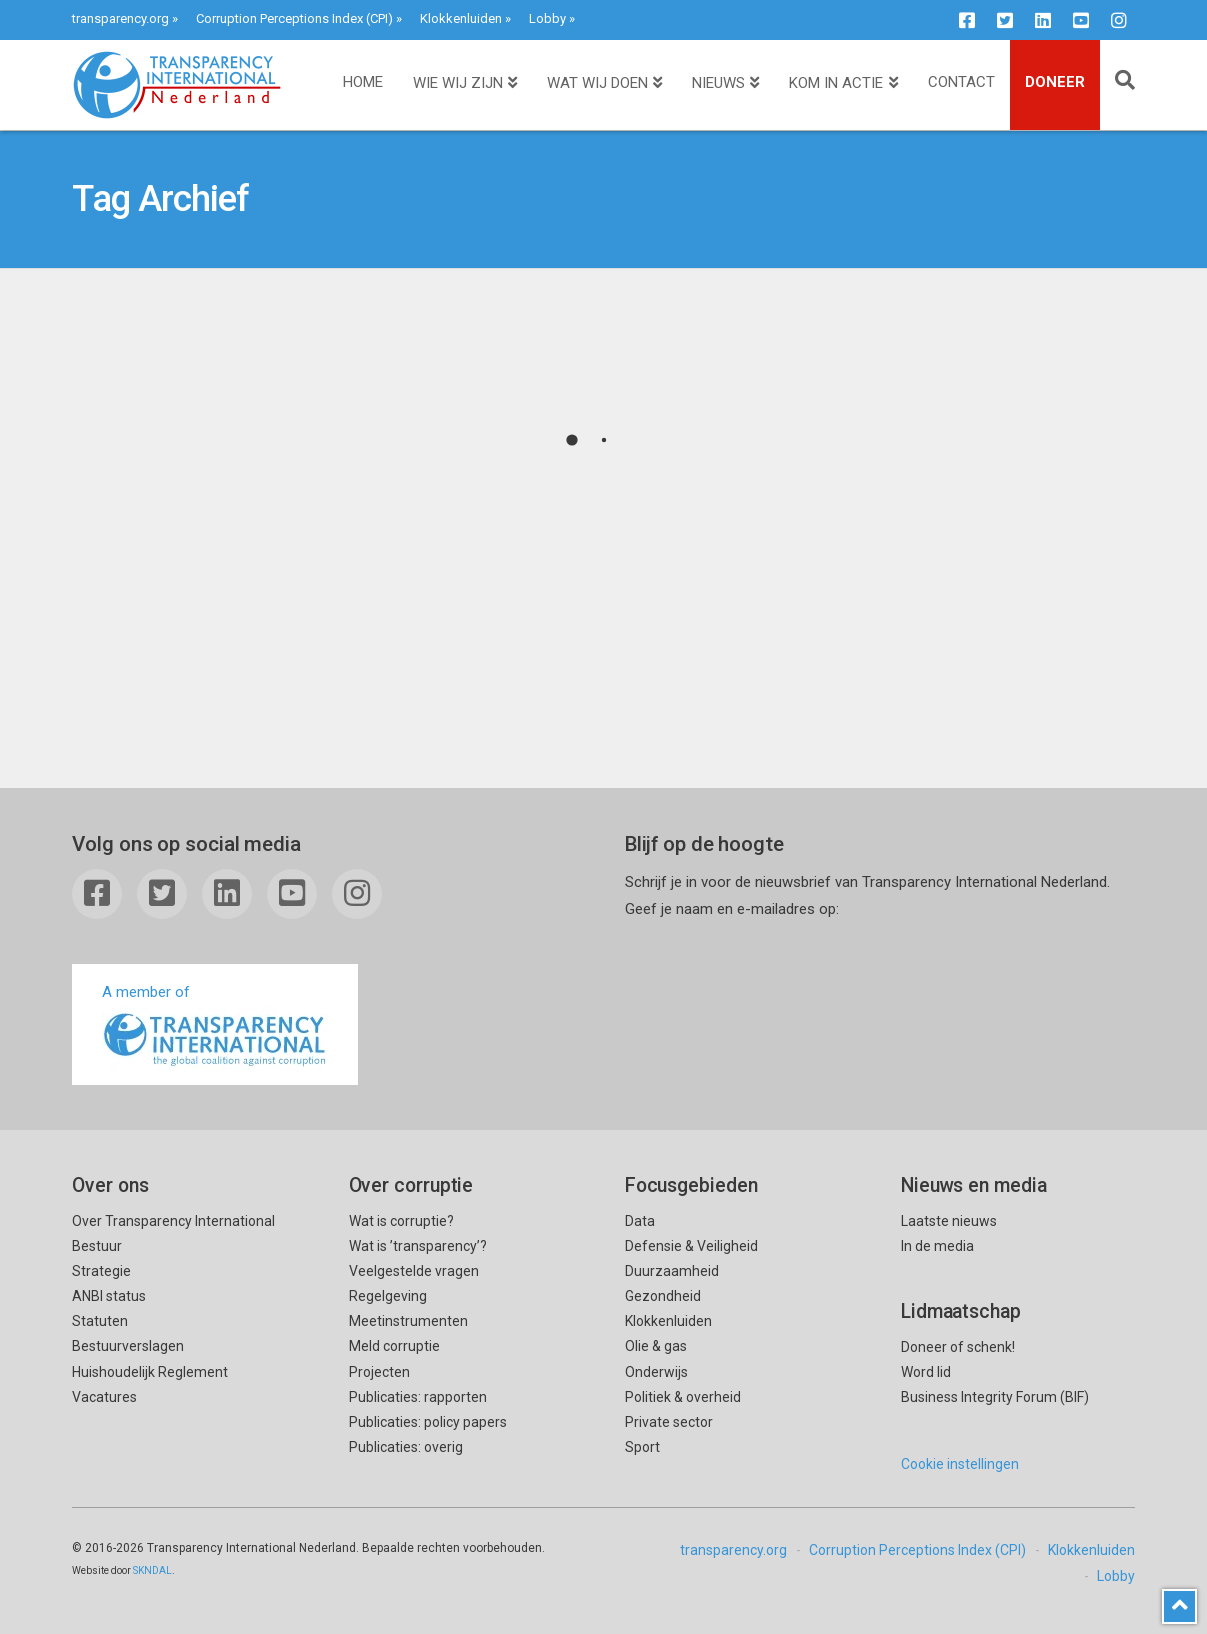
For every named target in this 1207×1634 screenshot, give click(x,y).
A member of (215, 1026)
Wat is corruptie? (401, 1221)
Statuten (100, 1321)
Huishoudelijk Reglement (150, 1372)
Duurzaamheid (672, 1271)
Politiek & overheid (683, 1397)
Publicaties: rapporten (418, 1397)
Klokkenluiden (461, 18)
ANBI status (109, 1296)
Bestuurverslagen (128, 1346)
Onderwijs (656, 1372)
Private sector (669, 1422)
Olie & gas (656, 1346)
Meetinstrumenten (408, 1321)
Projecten (379, 1372)
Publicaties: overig (406, 1447)
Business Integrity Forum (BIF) (995, 1397)
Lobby (547, 18)
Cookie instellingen (960, 1464)
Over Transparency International (173, 1221)
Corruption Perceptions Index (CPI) (294, 18)
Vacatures (104, 1397)
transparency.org (120, 18)
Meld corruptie (394, 1346)
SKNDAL (152, 1570)
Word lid (926, 1372)
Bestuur (97, 1246)
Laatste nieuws (949, 1221)
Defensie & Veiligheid (691, 1246)
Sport (642, 1447)
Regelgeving (388, 1296)
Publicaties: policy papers (428, 1422)
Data (640, 1221)
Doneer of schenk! (958, 1347)
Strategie (101, 1271)
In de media (937, 1246)
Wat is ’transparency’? (418, 1246)
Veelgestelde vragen (414, 1271)
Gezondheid (663, 1296)
